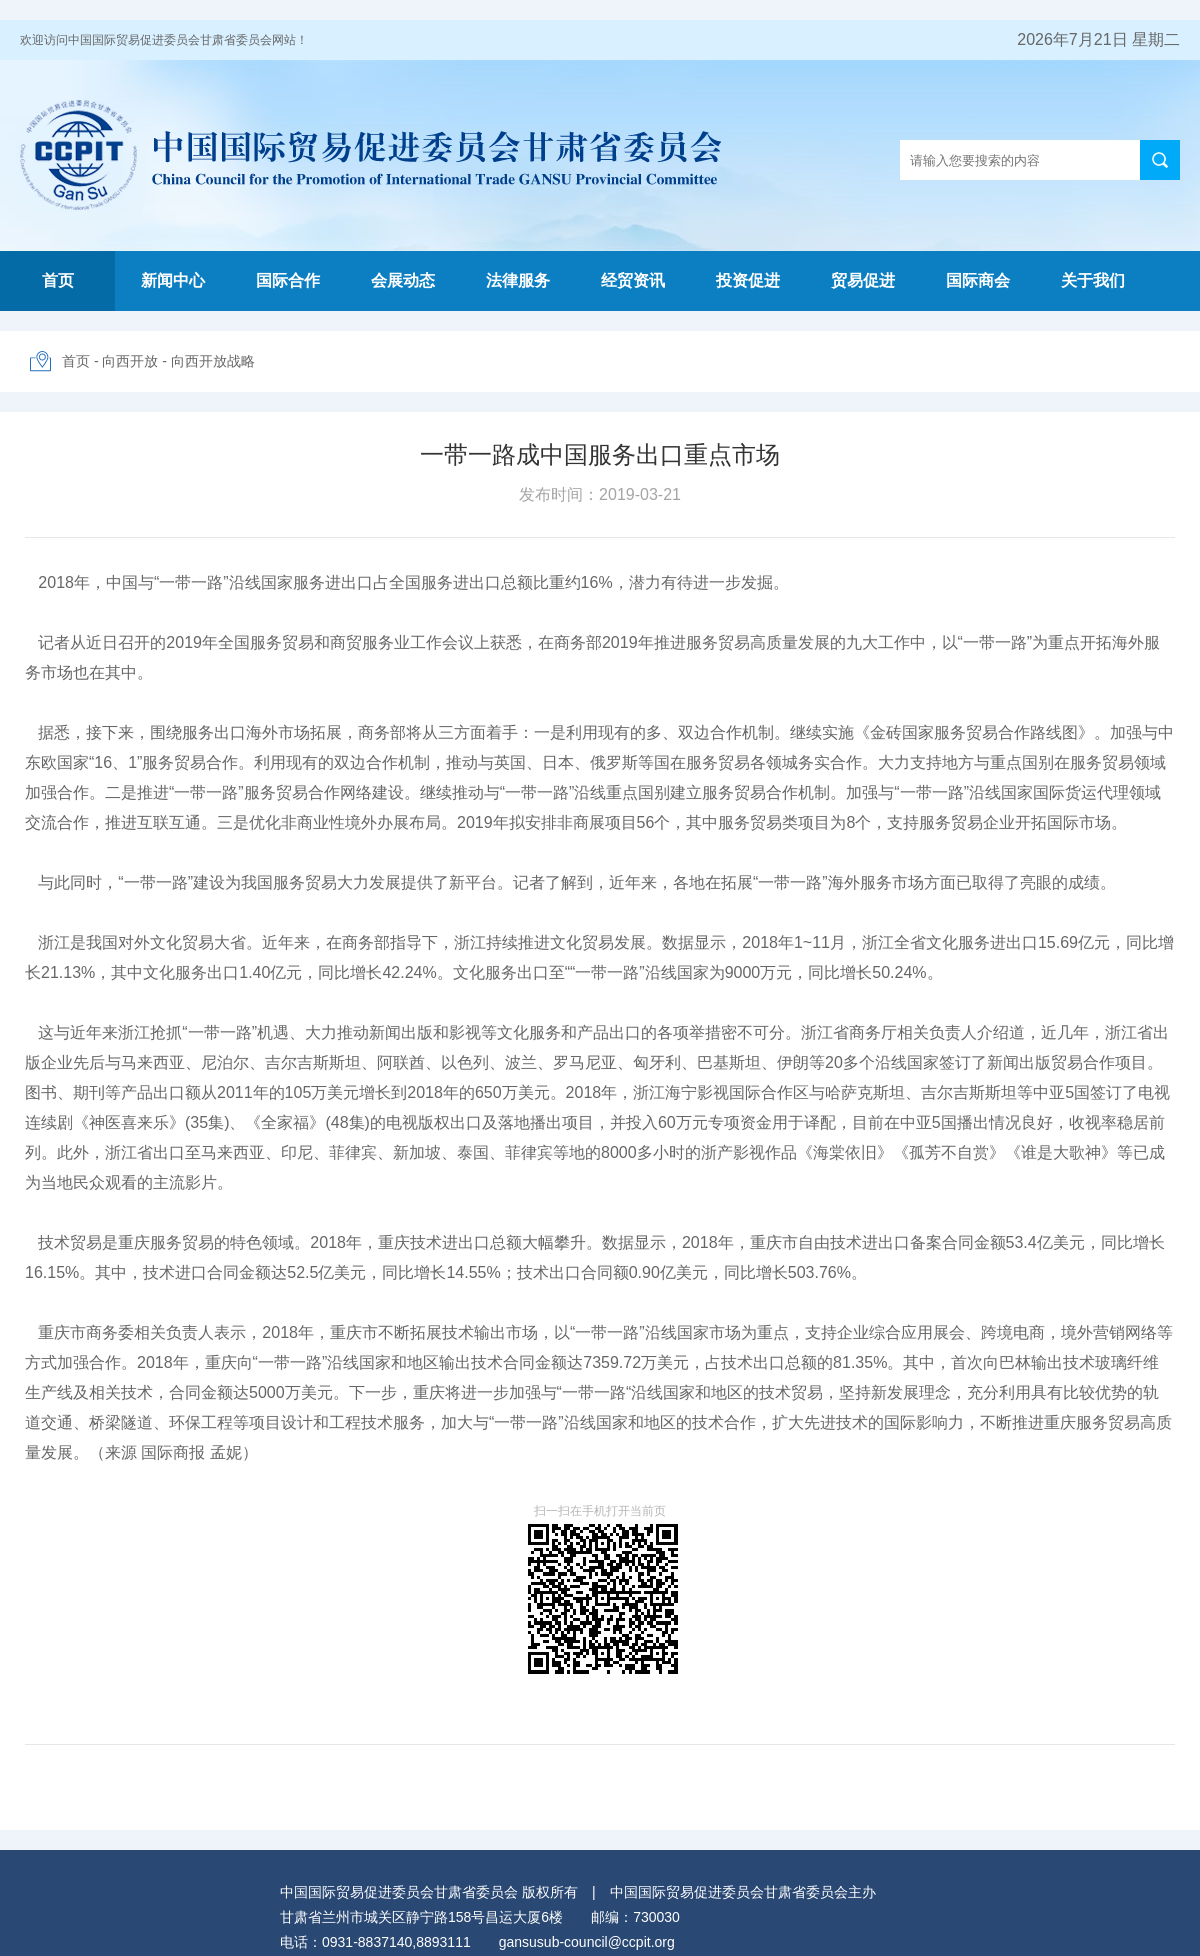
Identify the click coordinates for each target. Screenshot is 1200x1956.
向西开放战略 (213, 361)
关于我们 (1093, 280)
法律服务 (518, 280)
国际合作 (288, 280)
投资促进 (748, 280)
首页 (58, 280)
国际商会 (978, 280)
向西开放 (130, 361)
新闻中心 (173, 280)
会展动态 (403, 280)
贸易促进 (863, 280)
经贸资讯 (633, 280)
